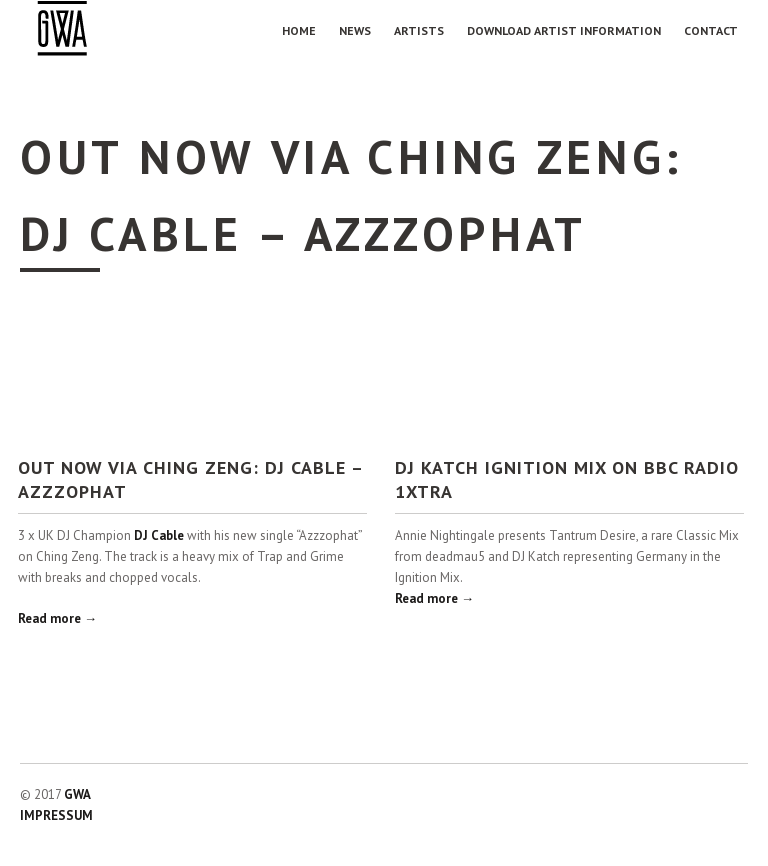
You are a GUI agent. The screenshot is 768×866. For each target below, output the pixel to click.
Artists (419, 30)
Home (299, 30)
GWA (77, 794)
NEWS (355, 30)
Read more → (57, 618)
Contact (711, 30)
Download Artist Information (564, 30)
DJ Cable (159, 535)
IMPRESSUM (56, 815)
